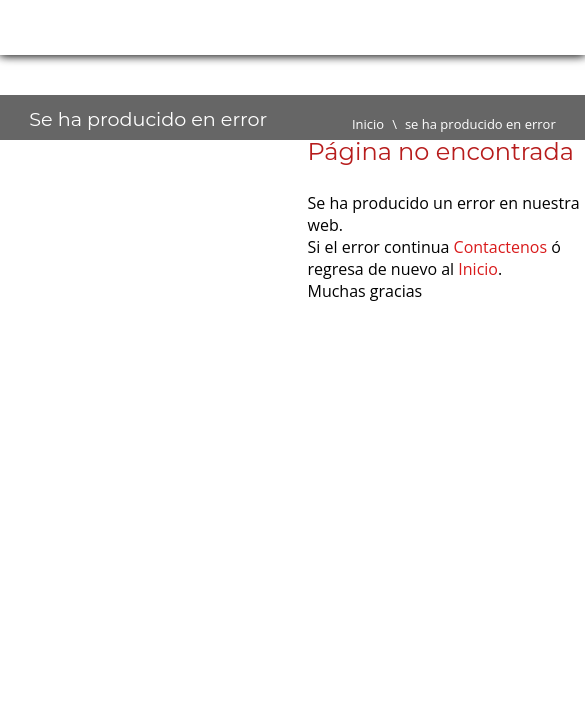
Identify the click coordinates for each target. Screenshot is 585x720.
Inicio (368, 124)
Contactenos (501, 247)
